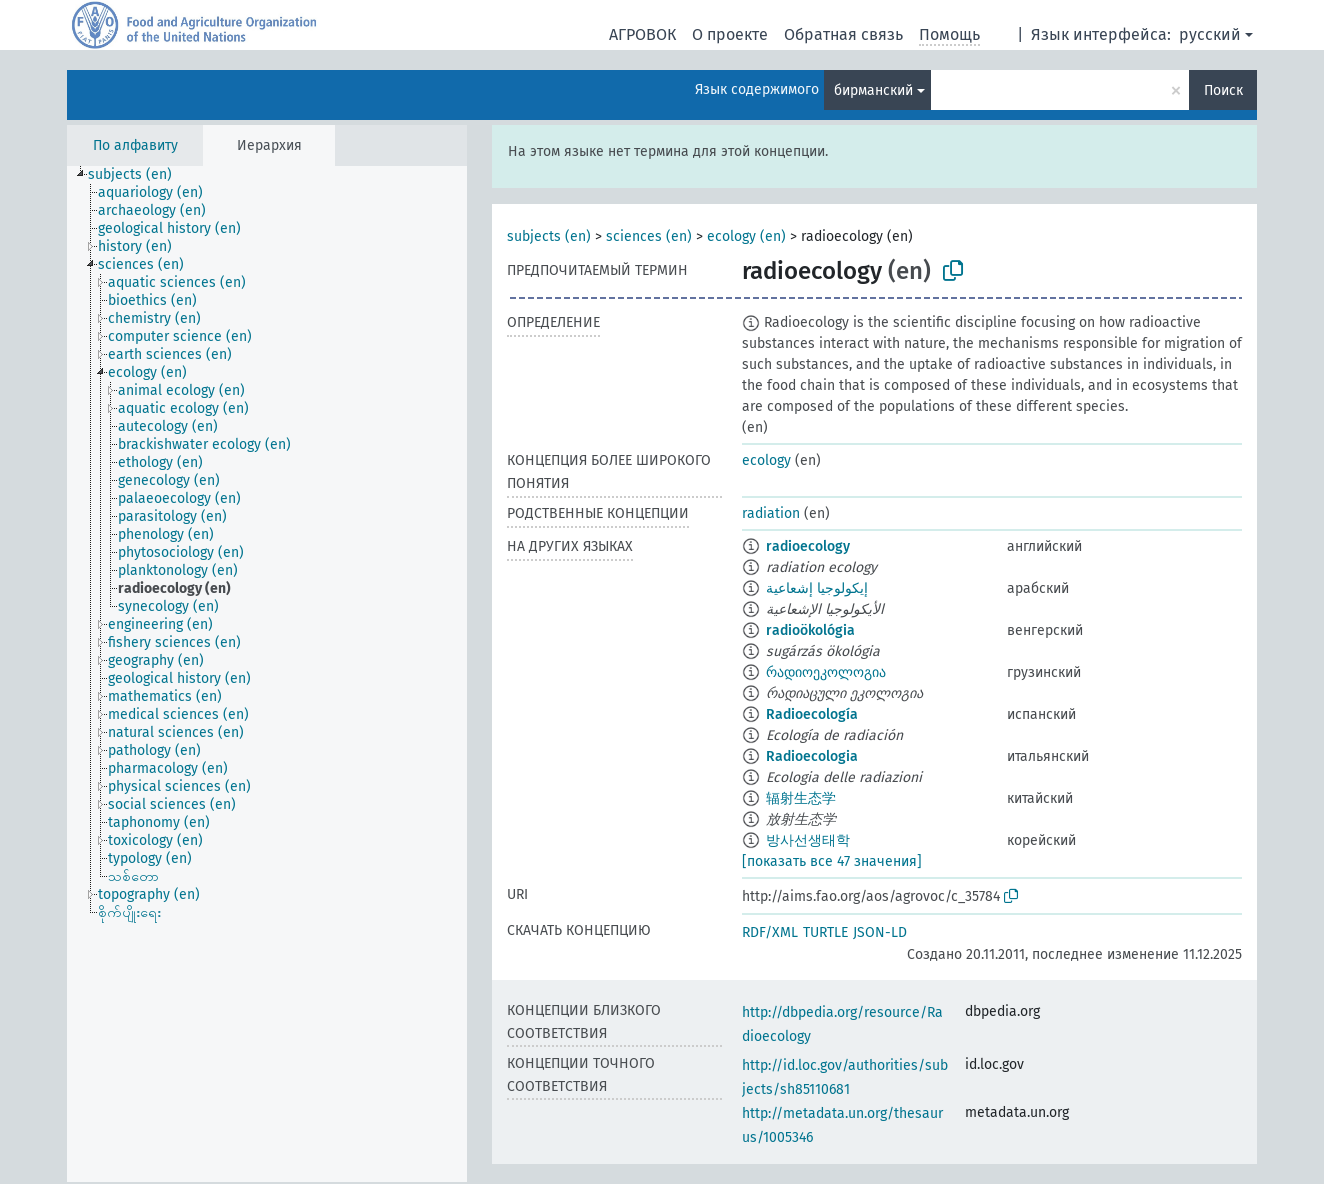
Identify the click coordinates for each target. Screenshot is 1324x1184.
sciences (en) (649, 236)
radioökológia (810, 630)
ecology (766, 460)
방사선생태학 (808, 840)
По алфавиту (135, 145)
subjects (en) (549, 236)
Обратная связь (843, 34)
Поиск (1223, 90)
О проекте (730, 34)
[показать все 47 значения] (832, 861)
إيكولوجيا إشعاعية (817, 588)
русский (1210, 34)
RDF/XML (770, 932)
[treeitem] (138, 175)
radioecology (808, 546)
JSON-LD (880, 932)
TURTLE (825, 932)
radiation (771, 513)
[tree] (267, 674)
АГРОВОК (642, 34)
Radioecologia (812, 756)
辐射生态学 (801, 798)
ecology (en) (746, 236)
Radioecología (812, 714)
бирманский (873, 90)
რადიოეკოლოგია (826, 672)
